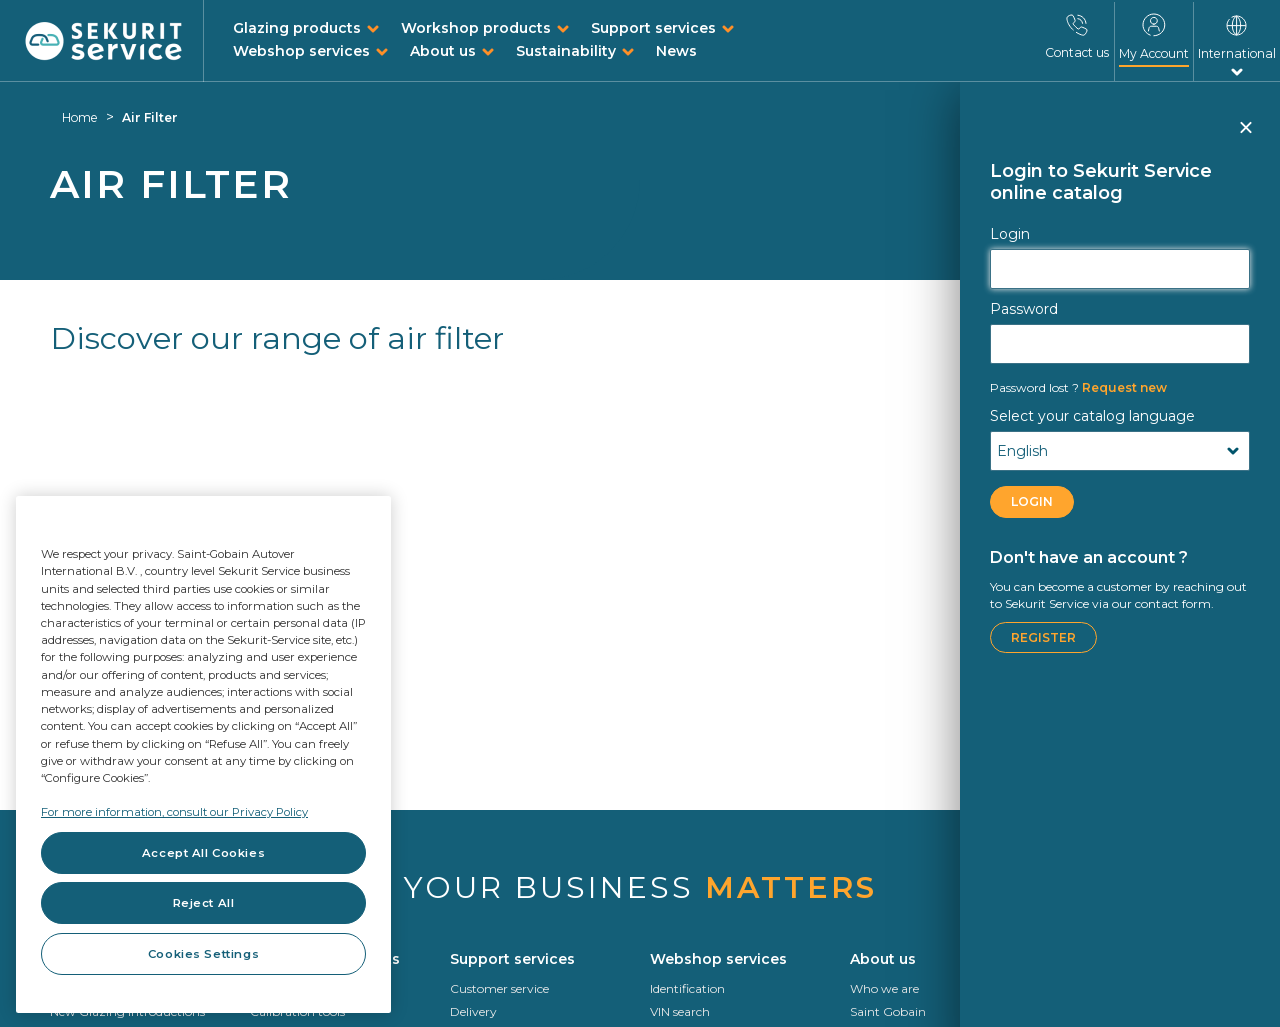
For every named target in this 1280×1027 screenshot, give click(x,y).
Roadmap (1079, 1011)
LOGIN (1032, 501)
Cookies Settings (203, 954)
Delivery (473, 1011)
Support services (653, 28)
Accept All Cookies (203, 853)
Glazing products (297, 28)
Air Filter (150, 117)
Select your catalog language (1092, 416)
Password (1024, 309)
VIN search (680, 1011)
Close (1245, 136)
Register (1043, 637)
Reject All (204, 903)
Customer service (499, 988)
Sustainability (566, 51)
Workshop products (476, 28)
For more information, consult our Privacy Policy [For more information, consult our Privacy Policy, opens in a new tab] (174, 812)
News (676, 51)
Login (1010, 234)
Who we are (884, 988)
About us (443, 51)
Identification (687, 988)
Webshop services (301, 51)
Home (80, 117)
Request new (1078, 387)
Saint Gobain (888, 1011)
